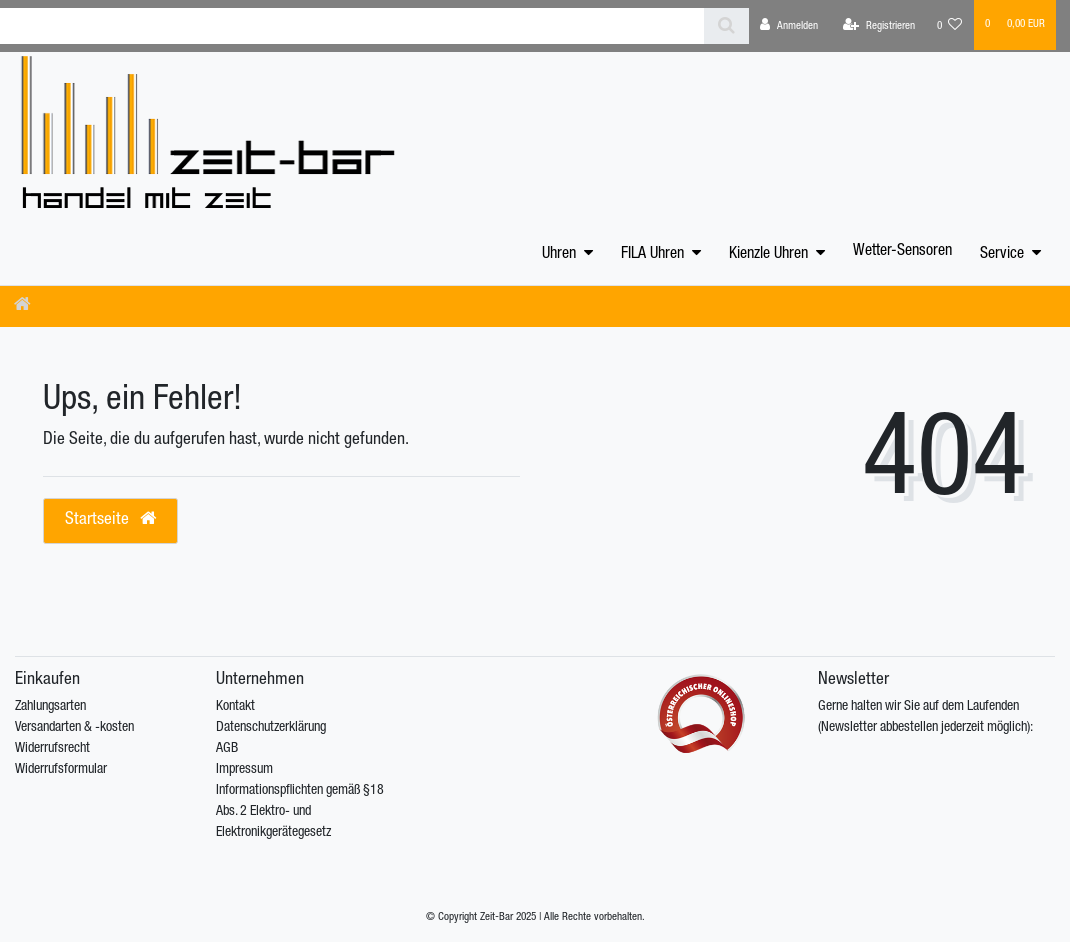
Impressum (244, 770)
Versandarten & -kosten (74, 728)
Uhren (559, 255)
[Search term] (352, 26)
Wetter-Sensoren (902, 252)
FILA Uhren (652, 255)
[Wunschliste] (950, 26)
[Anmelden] (789, 26)
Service (1002, 255)
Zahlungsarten (50, 707)
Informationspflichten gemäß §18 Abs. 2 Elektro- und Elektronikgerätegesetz (300, 812)
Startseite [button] (110, 519)
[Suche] (726, 26)
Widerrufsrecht (52, 749)
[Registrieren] (879, 26)
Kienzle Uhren (768, 255)
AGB (227, 749)
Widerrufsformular (61, 770)
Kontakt (235, 707)
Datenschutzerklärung (271, 728)
